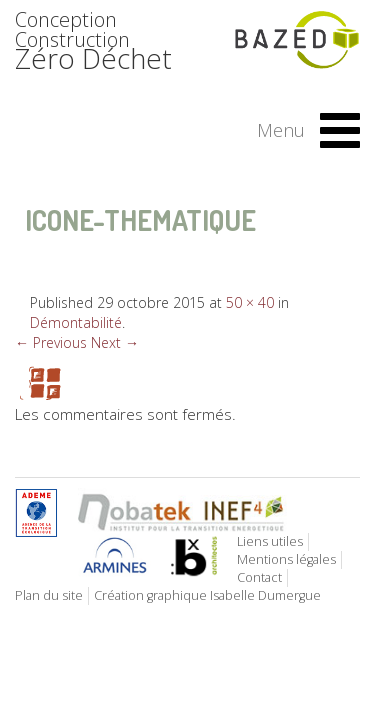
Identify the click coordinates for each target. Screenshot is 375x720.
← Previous (51, 342)
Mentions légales (286, 559)
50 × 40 (250, 302)
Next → (115, 342)
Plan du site (49, 595)
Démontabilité (76, 322)
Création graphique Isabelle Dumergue (207, 595)
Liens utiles (270, 541)
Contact (259, 577)
